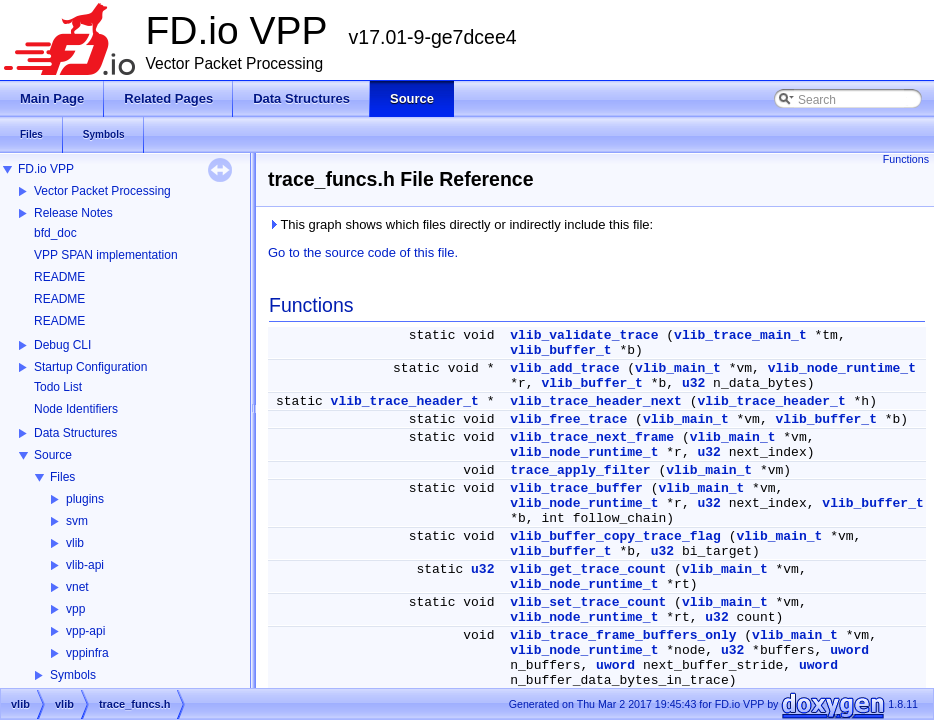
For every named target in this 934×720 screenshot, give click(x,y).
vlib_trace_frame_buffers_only (623, 635)
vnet (77, 587)
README (59, 277)
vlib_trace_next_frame (592, 437)
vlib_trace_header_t (405, 401)
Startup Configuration (90, 367)
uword (849, 650)
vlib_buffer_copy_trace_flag (615, 536)
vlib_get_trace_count (588, 569)
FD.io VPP (46, 169)
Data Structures (75, 433)
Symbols (73, 675)
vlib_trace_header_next (596, 401)
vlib (75, 543)
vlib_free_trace (568, 419)
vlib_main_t (678, 368)
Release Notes (73, 213)
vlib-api (85, 565)
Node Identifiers (76, 409)
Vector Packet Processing (102, 191)
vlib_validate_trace (584, 335)
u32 (693, 383)
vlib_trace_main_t (740, 335)
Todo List (58, 387)
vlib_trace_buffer (576, 488)
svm (77, 521)
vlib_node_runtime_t (842, 368)
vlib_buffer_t (560, 350)
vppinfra (87, 653)
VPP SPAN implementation (106, 255)
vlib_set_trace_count (588, 602)
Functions (906, 159)
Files (62, 477)
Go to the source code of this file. (363, 252)
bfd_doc (55, 233)
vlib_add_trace (564, 368)
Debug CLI (62, 345)
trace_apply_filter (580, 470)
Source (53, 455)
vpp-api (85, 631)
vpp (75, 609)
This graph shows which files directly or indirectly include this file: (460, 224)
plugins (85, 499)
